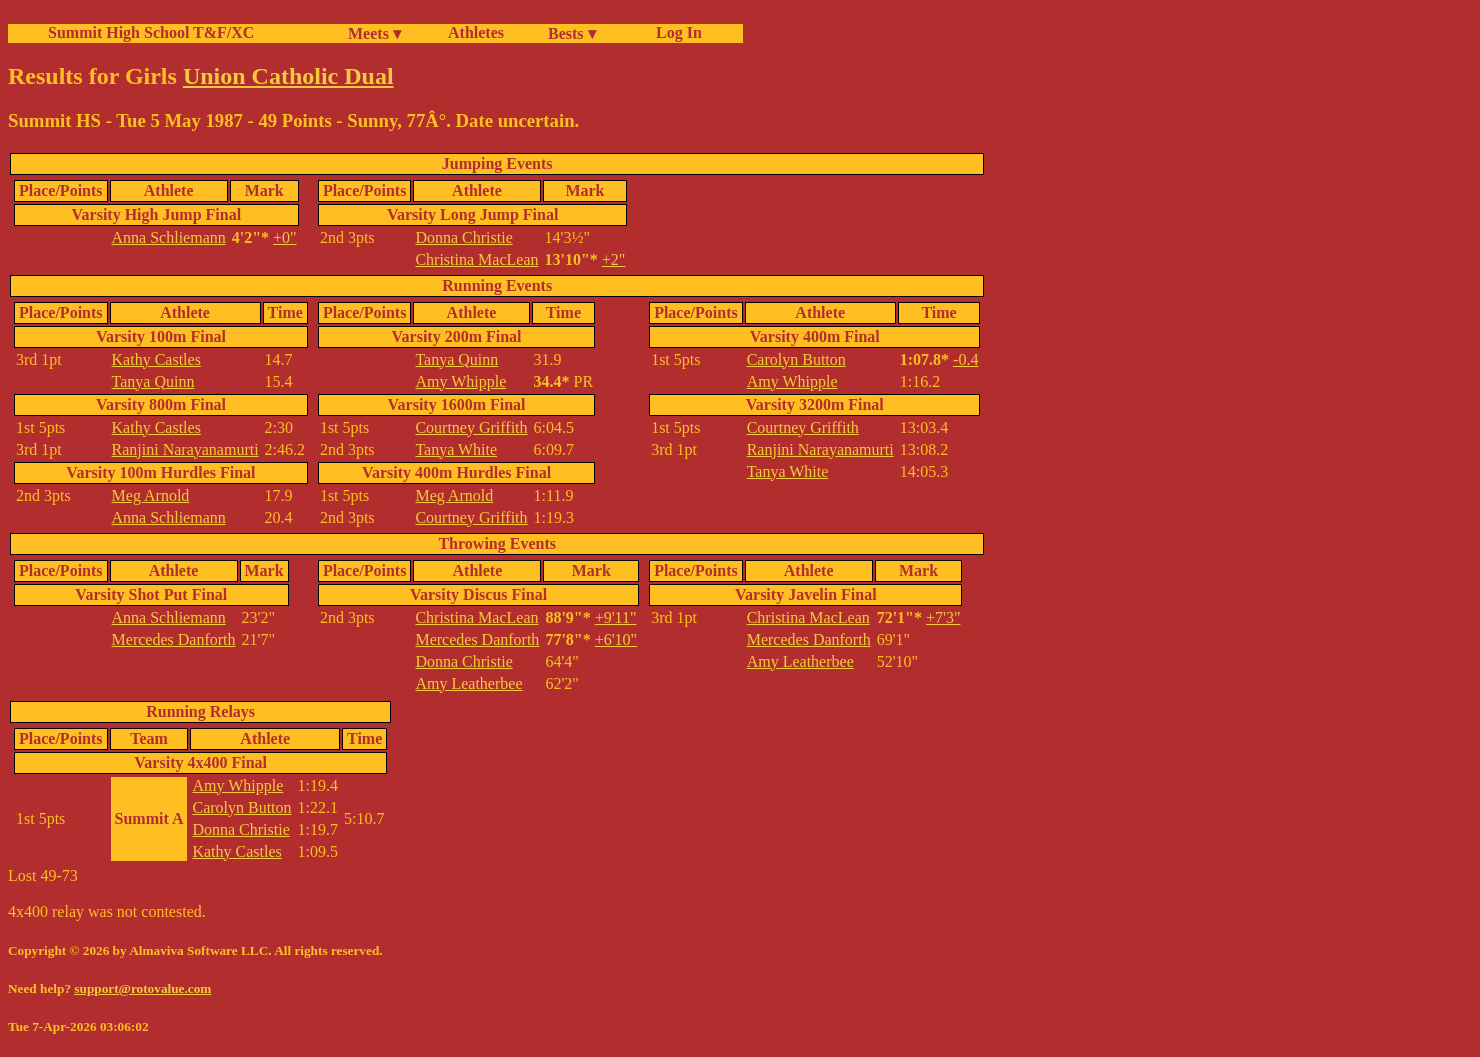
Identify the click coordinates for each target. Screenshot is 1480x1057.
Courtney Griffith (471, 427)
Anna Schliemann (169, 237)
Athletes (476, 32)
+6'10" (616, 639)
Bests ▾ (572, 33)
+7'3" (943, 617)
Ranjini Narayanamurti (185, 449)
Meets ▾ (374, 33)
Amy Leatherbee (468, 683)
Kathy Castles (156, 359)
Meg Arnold (151, 495)
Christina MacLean (476, 259)
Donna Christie (463, 237)
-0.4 (965, 359)
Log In (675, 32)
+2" (614, 259)
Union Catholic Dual (288, 76)
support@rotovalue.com (142, 988)
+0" (285, 237)
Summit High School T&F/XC (151, 32)
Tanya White (456, 449)
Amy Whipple (460, 381)
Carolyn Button (796, 359)
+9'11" (616, 617)
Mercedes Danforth (174, 639)
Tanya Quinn (153, 381)
